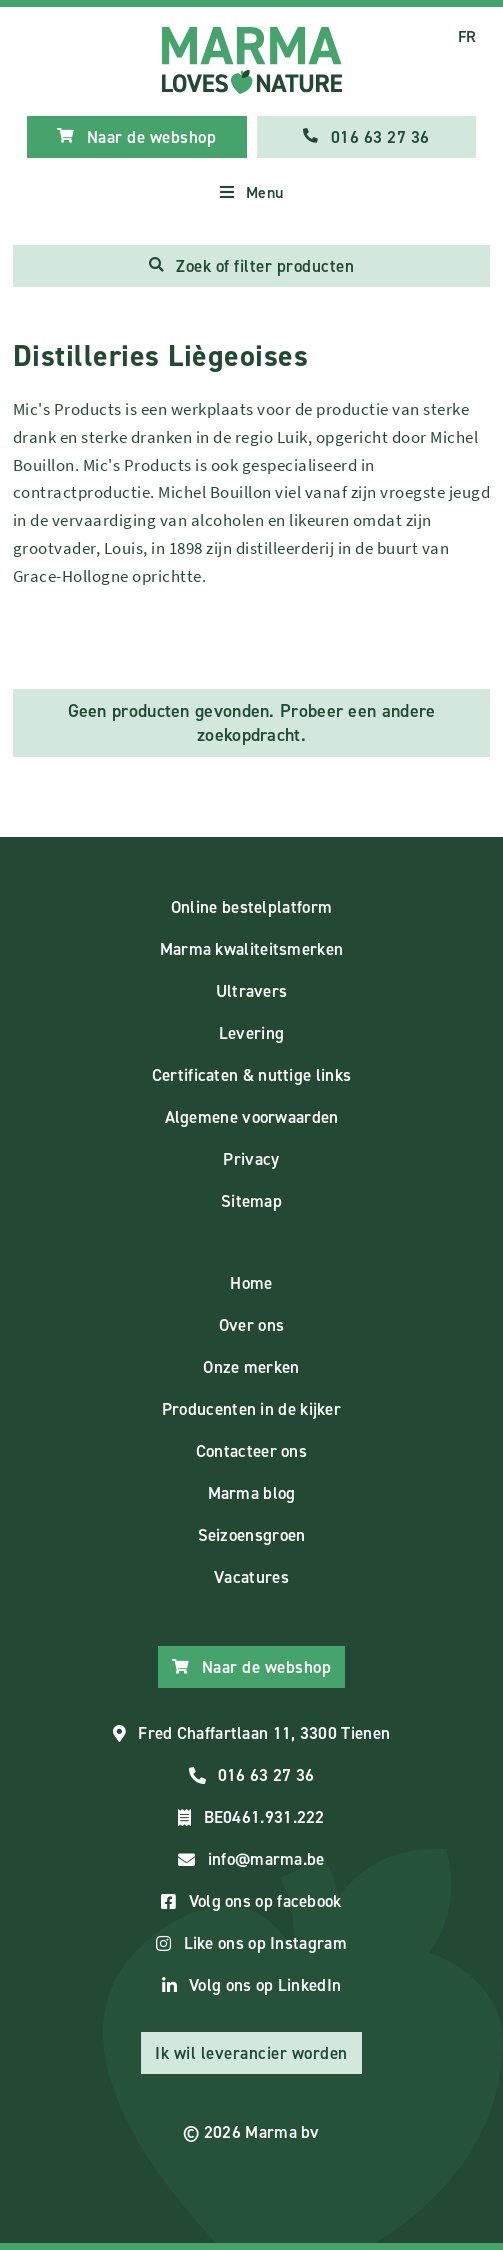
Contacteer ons (251, 1451)
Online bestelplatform (251, 907)
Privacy (251, 1159)
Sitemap (251, 1201)
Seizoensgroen (252, 1535)
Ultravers (252, 991)
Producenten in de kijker (251, 1409)
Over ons (251, 1325)
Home (251, 1283)
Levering (251, 1033)
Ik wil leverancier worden (251, 2053)
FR (467, 36)
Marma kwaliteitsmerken (252, 949)
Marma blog (252, 1493)
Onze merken (251, 1367)
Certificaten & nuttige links (251, 1075)
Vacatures (251, 1577)
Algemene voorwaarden (252, 1117)
